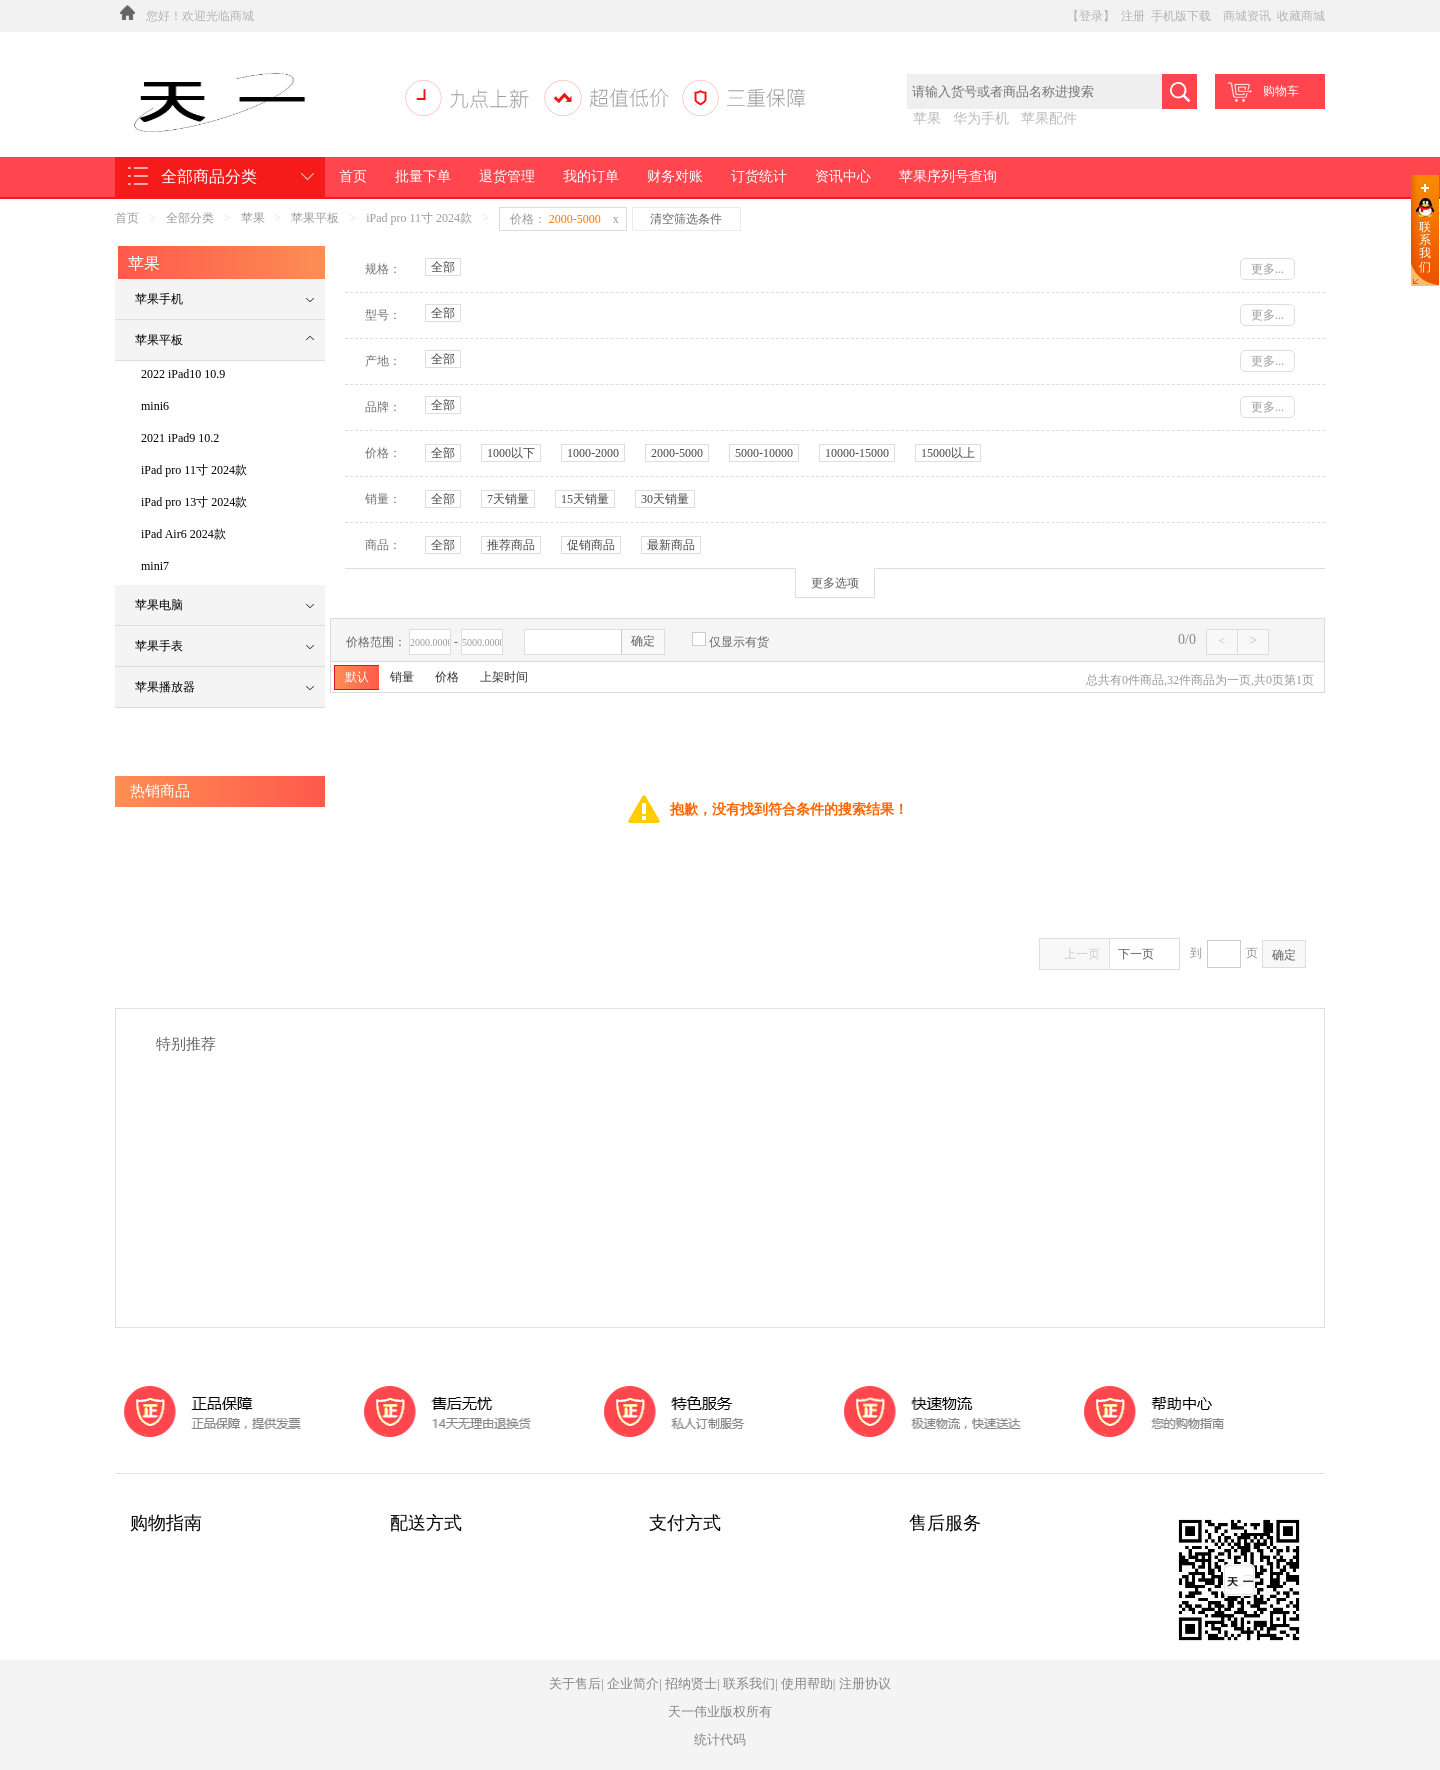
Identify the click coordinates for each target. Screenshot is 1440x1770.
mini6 (155, 406)
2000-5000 (677, 453)
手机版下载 (1181, 16)
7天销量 (508, 499)
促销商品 (591, 545)
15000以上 (948, 453)
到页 (1224, 954)
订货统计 (759, 176)
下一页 (1143, 954)
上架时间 (504, 677)
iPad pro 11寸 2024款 (419, 218)
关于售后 (575, 1683)
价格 (447, 677)
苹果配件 (1049, 118)
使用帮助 (807, 1683)
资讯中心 (843, 176)
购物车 (1262, 92)
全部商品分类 (209, 176)
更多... (1267, 269)
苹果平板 (315, 218)
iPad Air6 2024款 (183, 534)
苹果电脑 (159, 605)
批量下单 (423, 176)
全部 (443, 267)
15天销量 (585, 499)
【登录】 (1091, 16)
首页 (353, 176)
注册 (1133, 16)
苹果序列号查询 (948, 176)
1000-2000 (593, 453)
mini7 (155, 566)
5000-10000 (764, 453)
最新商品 (671, 545)
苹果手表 (159, 646)
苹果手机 (159, 299)
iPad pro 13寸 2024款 (194, 502)
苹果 (927, 118)
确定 (643, 641)
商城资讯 (1247, 16)
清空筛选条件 (686, 219)
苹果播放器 (165, 687)
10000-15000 (857, 453)
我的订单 (591, 176)
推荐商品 (511, 545)
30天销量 (665, 499)
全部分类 (190, 218)
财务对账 (675, 176)
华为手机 (981, 118)
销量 (402, 677)
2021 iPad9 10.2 (180, 438)
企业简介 (633, 1683)
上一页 (1075, 954)
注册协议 (865, 1683)
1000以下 (511, 453)
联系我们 (1425, 247)
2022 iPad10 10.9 (183, 374)
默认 (357, 677)
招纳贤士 (691, 1683)
